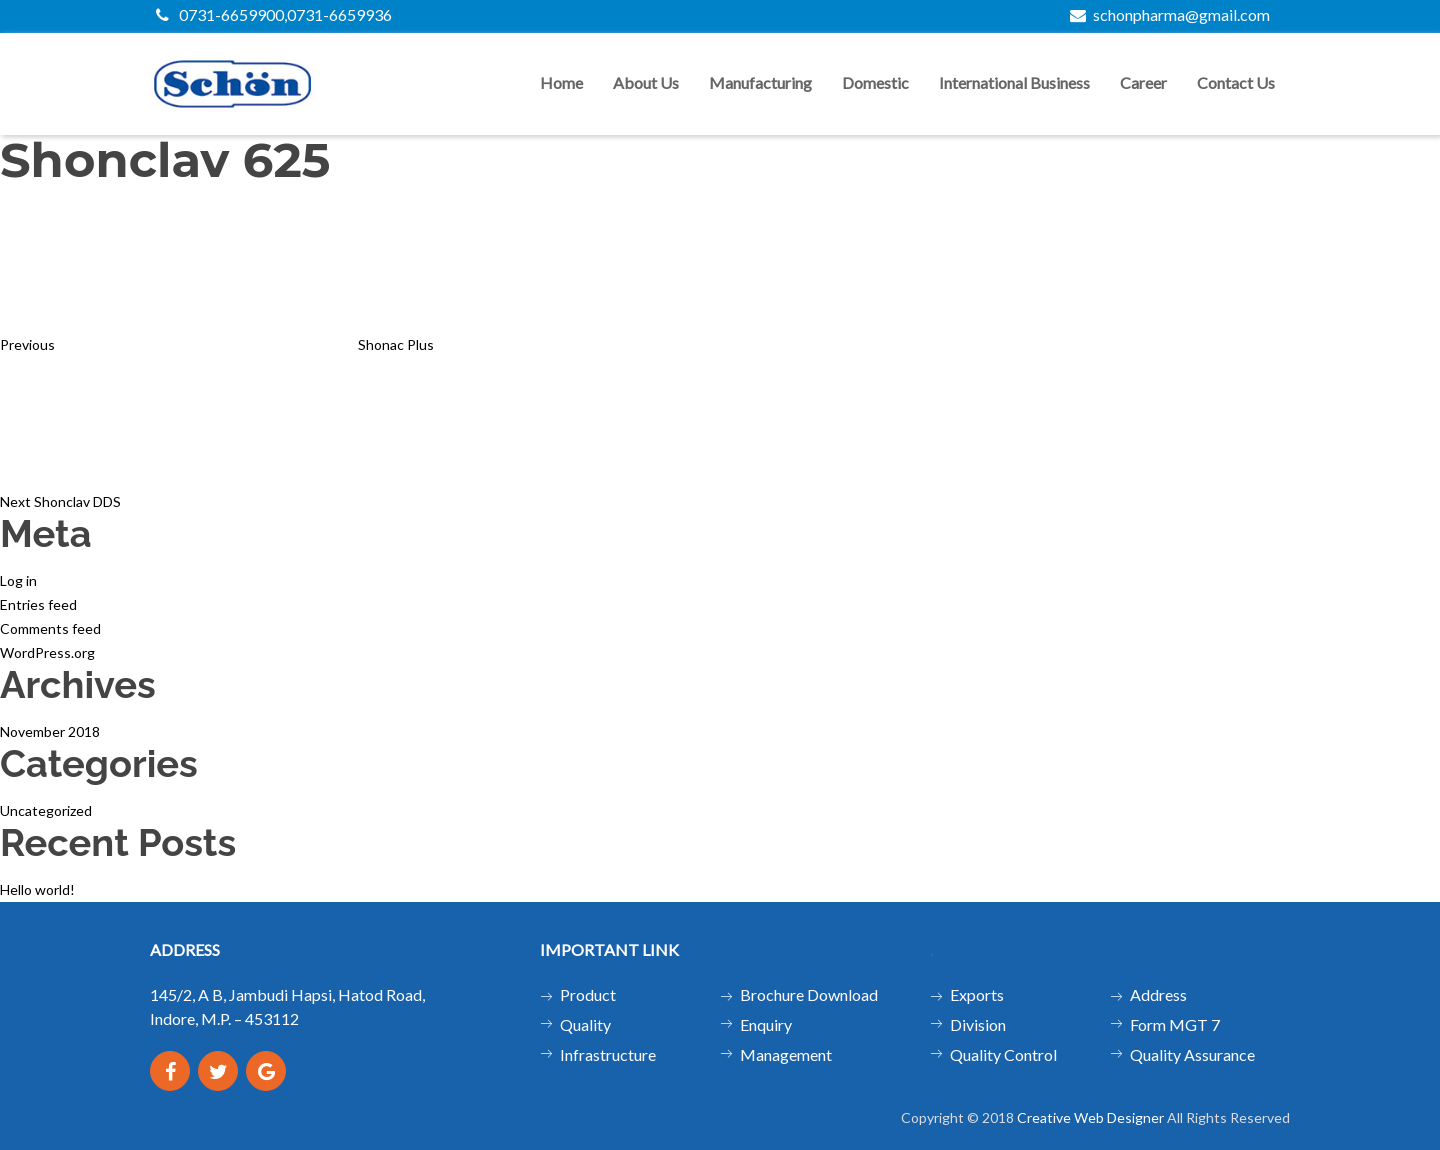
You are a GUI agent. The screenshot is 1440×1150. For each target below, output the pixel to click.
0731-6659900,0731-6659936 (274, 14)
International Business (1014, 82)
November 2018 (50, 731)
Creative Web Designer (1090, 1117)
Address (1158, 994)
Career (1143, 82)
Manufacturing (760, 82)
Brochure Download (809, 994)
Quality (585, 1024)
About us (646, 82)
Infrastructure (608, 1054)
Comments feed (50, 628)
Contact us (1236, 82)
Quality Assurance (1192, 1054)
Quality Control (1003, 1054)
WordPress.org (47, 652)
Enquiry (766, 1024)
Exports (977, 994)
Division (978, 1024)
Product (588, 994)
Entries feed (38, 604)
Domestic (875, 82)
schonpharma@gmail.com (1170, 14)
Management (786, 1054)
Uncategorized (46, 810)
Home (561, 82)
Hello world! (37, 889)
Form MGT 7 (1175, 1024)
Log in (18, 580)
